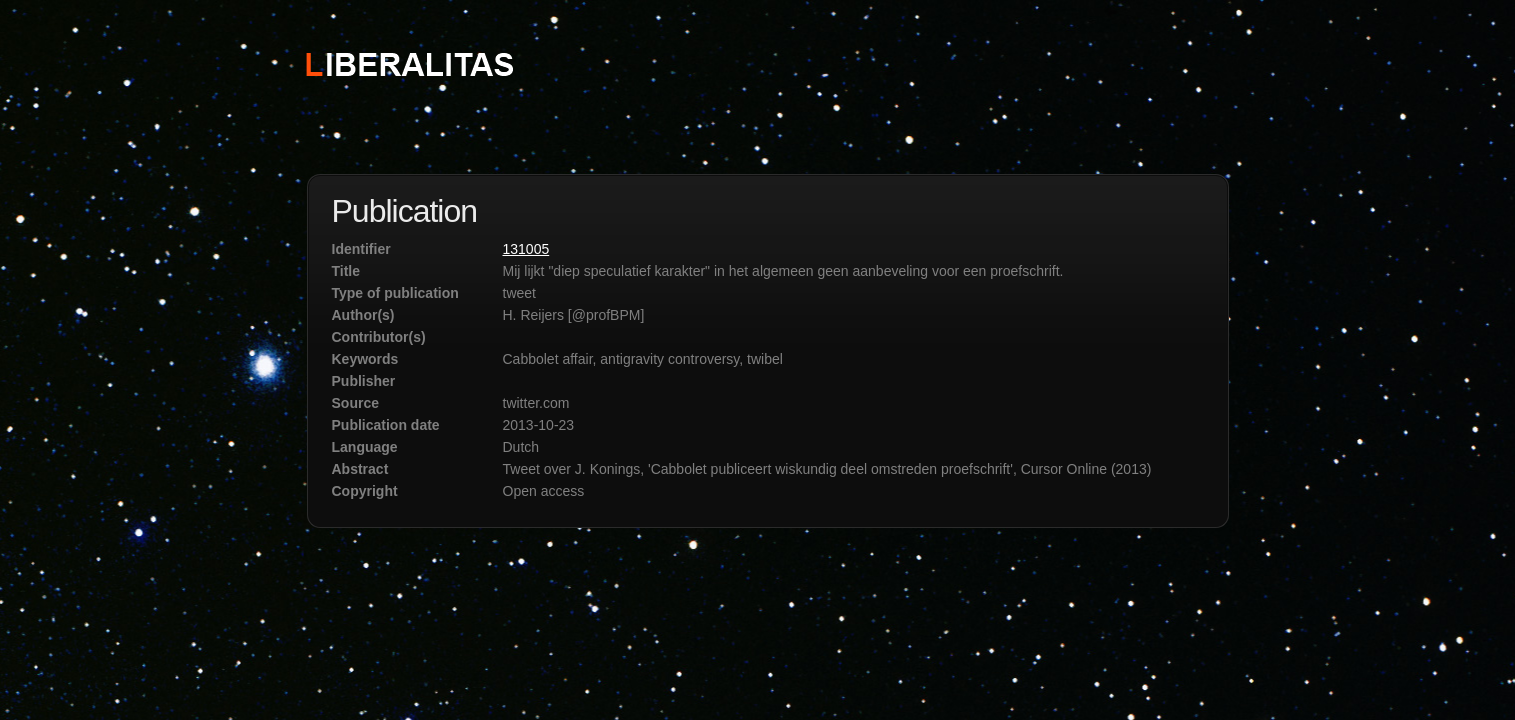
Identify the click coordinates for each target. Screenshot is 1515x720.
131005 (526, 249)
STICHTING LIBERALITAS (408, 63)
